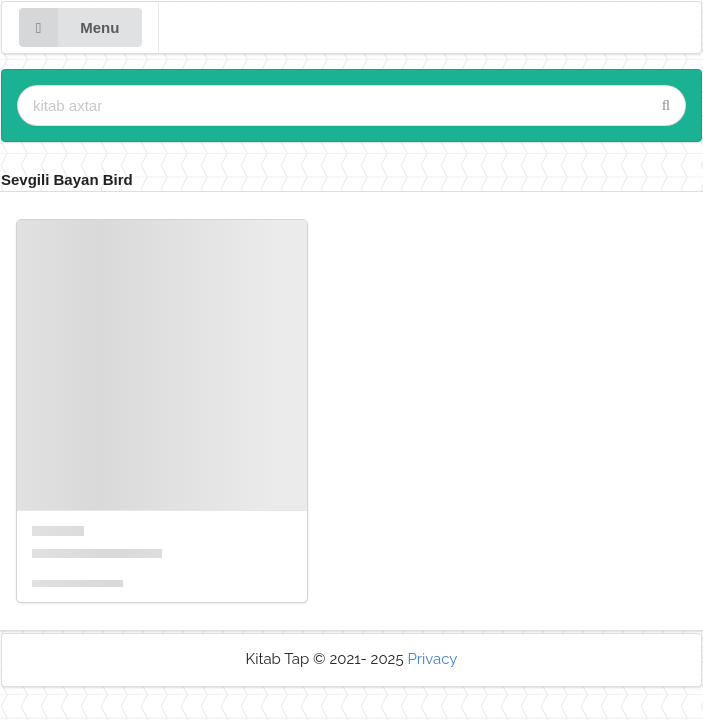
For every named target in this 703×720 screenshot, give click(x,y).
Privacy (432, 659)
